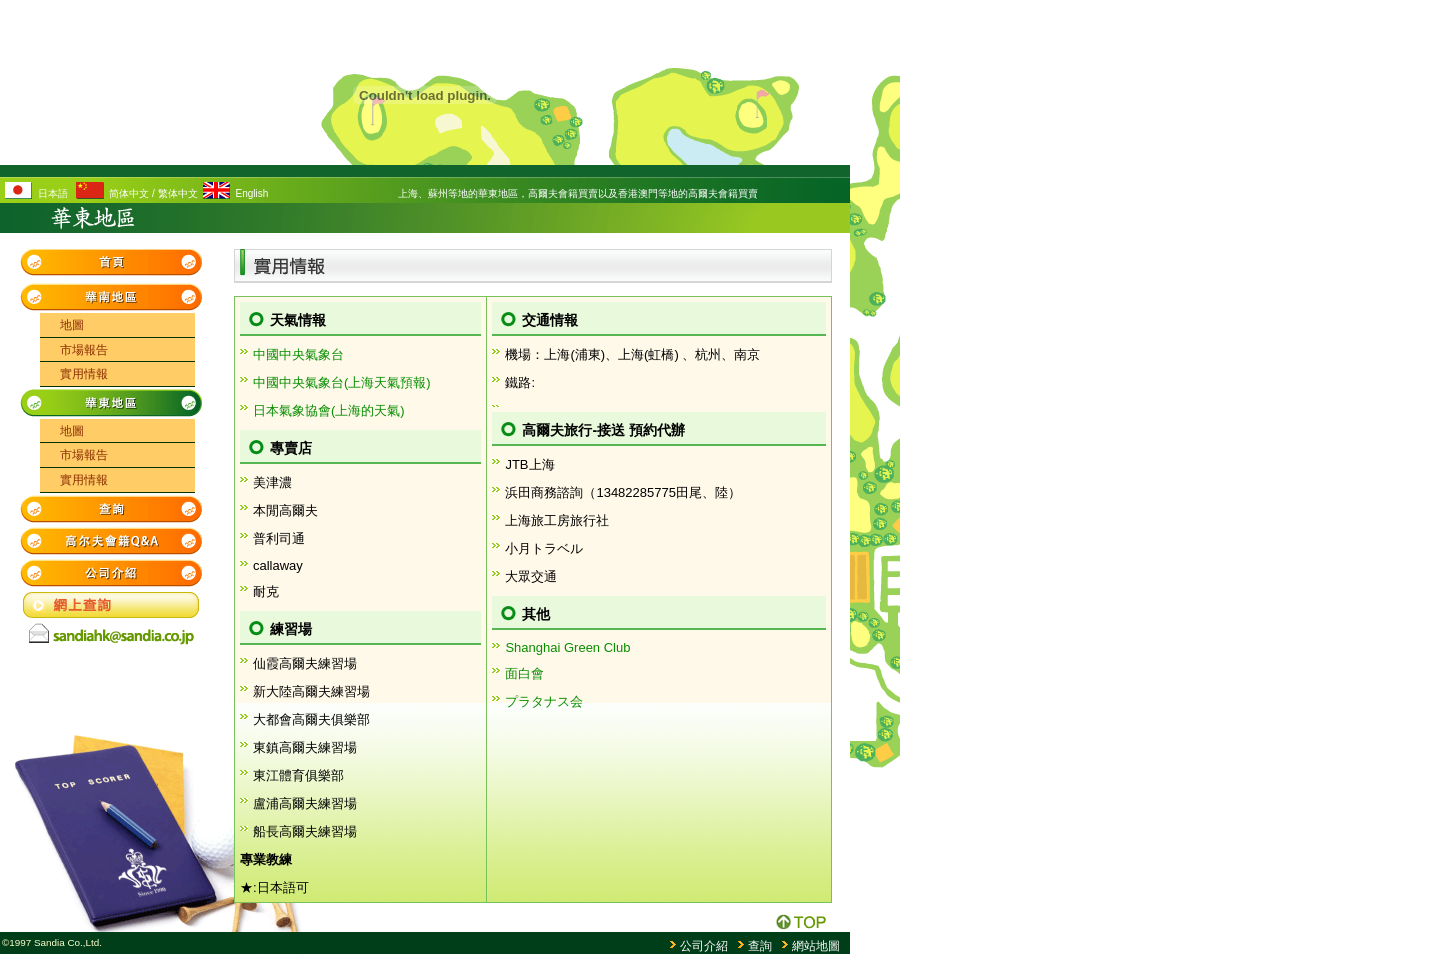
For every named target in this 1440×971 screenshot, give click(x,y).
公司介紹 (704, 946)
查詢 (760, 946)
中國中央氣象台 (298, 354)
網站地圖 (816, 946)
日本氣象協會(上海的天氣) (329, 410)
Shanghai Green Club (567, 647)
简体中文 (129, 193)
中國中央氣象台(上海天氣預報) (342, 382)
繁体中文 (178, 193)
